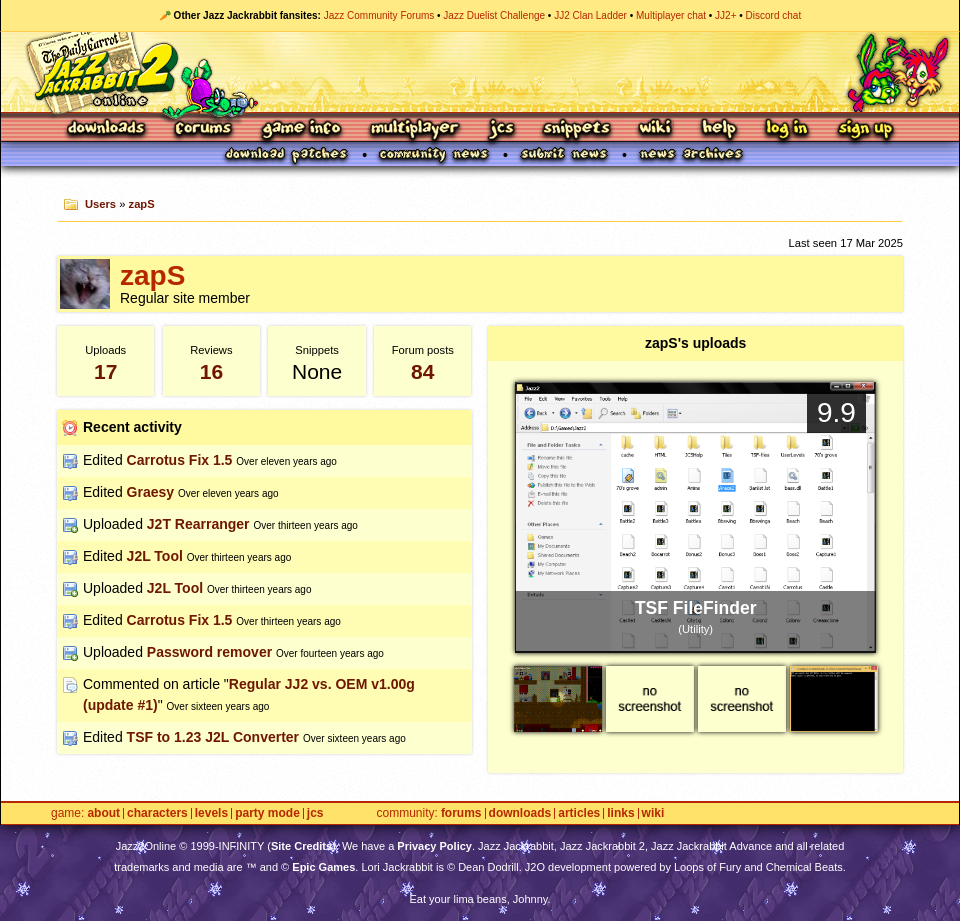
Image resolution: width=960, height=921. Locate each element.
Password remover (209, 652)
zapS (142, 204)
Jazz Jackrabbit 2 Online (479, 72)
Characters (157, 813)
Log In (787, 129)
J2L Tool (155, 556)
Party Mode (267, 813)
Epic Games (323, 867)
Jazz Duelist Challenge (494, 15)
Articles (579, 813)
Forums (204, 129)
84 (422, 371)
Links (620, 813)
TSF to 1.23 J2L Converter (213, 737)
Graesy (150, 492)
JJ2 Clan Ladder (590, 15)
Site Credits (301, 846)
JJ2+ (725, 15)
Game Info (301, 129)
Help (719, 129)
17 (105, 371)
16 (211, 371)
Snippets (577, 129)
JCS (501, 129)
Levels (211, 813)
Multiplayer (414, 129)
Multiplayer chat (671, 15)
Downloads (107, 129)
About (103, 813)
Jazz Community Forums (379, 15)
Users (100, 204)
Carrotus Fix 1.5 (180, 460)
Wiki (656, 129)
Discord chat (774, 15)
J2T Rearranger (198, 524)
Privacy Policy (434, 846)
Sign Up (865, 129)
